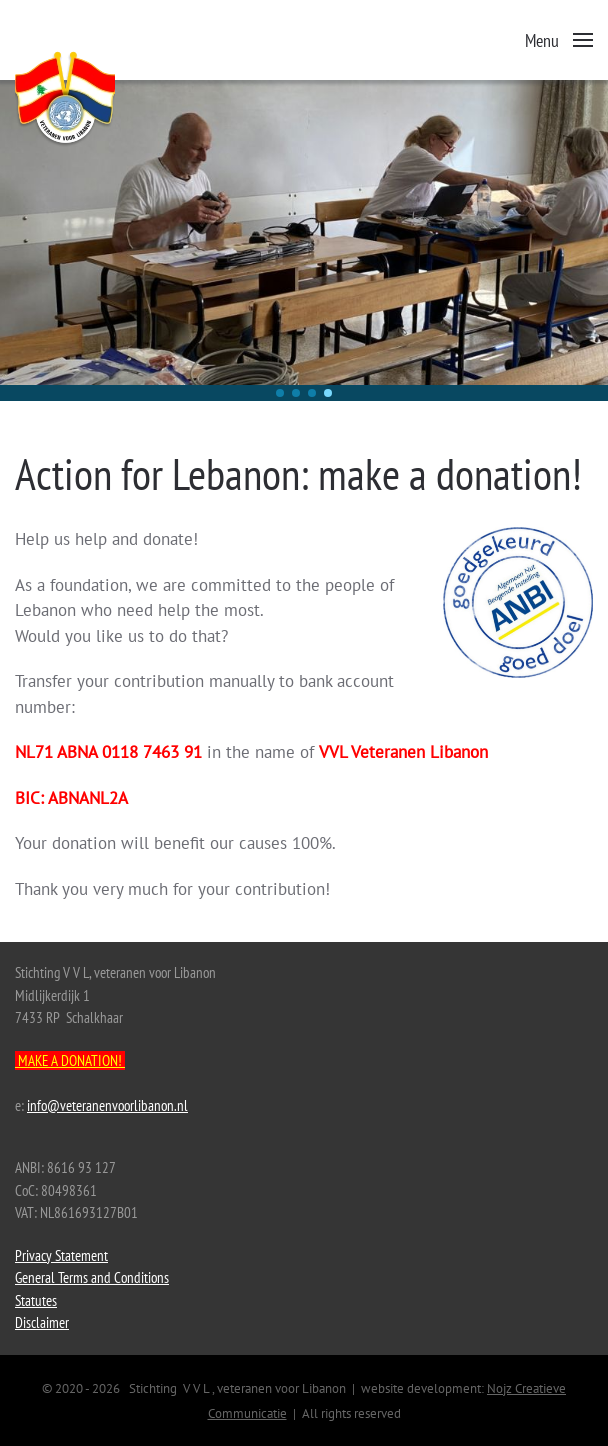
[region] (304, 240)
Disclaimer (42, 1322)
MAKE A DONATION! (70, 1060)
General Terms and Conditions (92, 1277)
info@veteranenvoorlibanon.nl (107, 1105)
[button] (559, 40)
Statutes (36, 1300)
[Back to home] (115, 100)
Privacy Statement (61, 1255)
